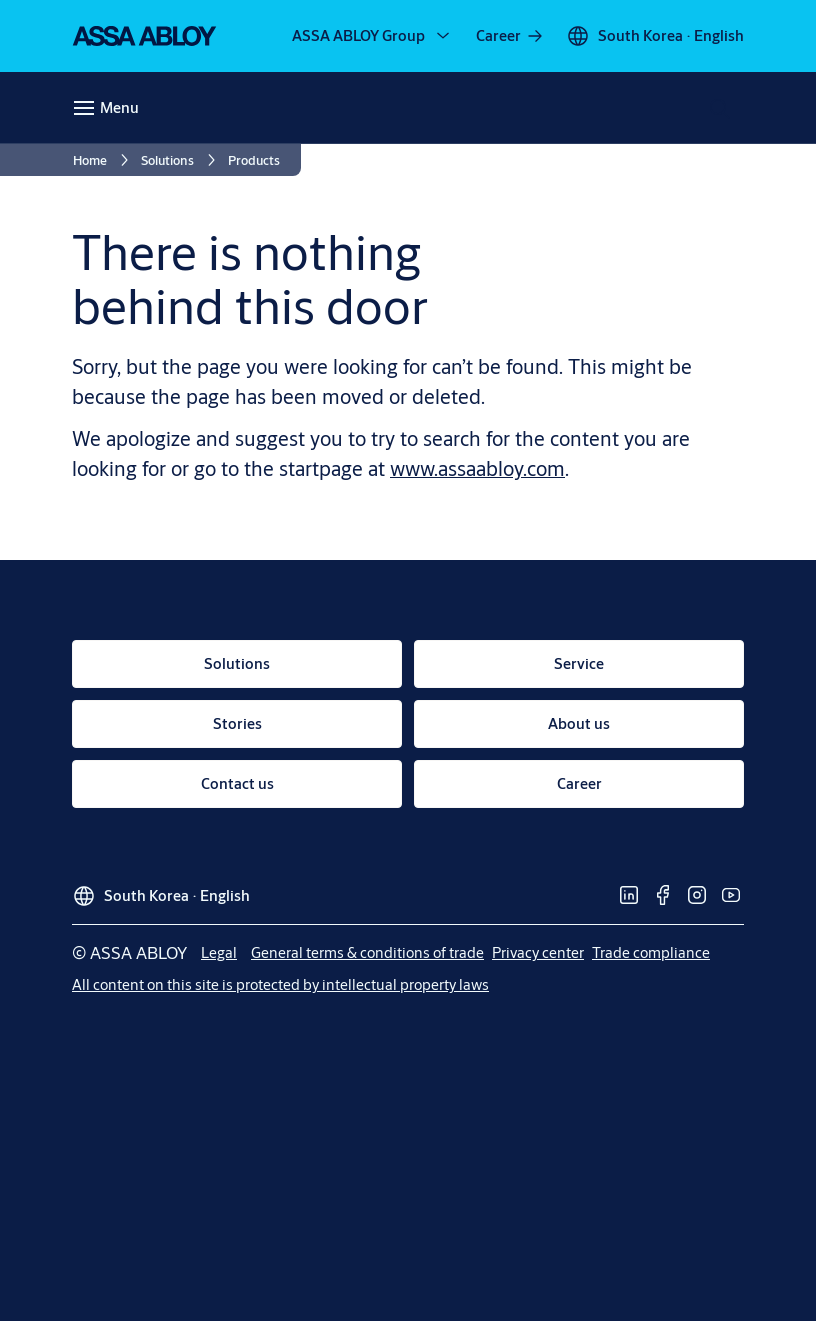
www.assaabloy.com (477, 468)
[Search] (721, 108)
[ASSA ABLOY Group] (372, 36)
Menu (119, 107)
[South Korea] (655, 36)
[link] (510, 36)
